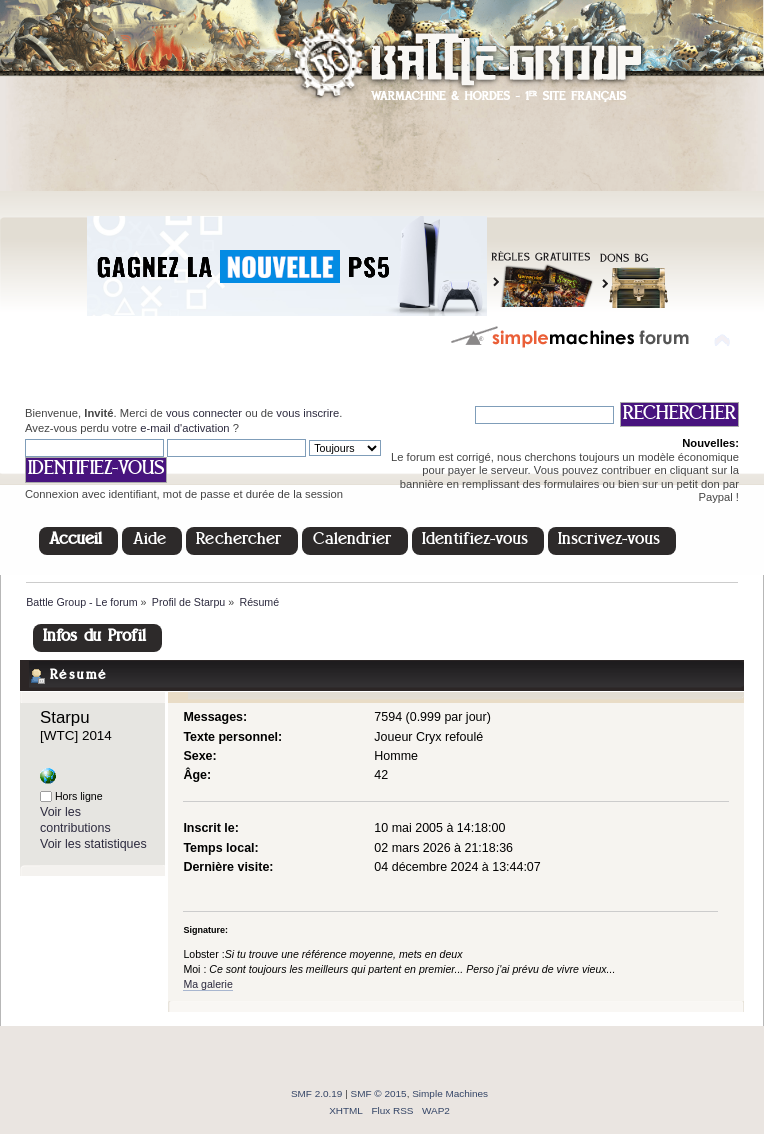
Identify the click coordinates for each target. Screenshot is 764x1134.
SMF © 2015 (379, 1093)
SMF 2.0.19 (317, 1093)
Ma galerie (207, 984)
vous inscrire (307, 413)
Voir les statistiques (93, 844)
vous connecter (204, 413)
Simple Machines (450, 1093)
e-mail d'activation (184, 428)
